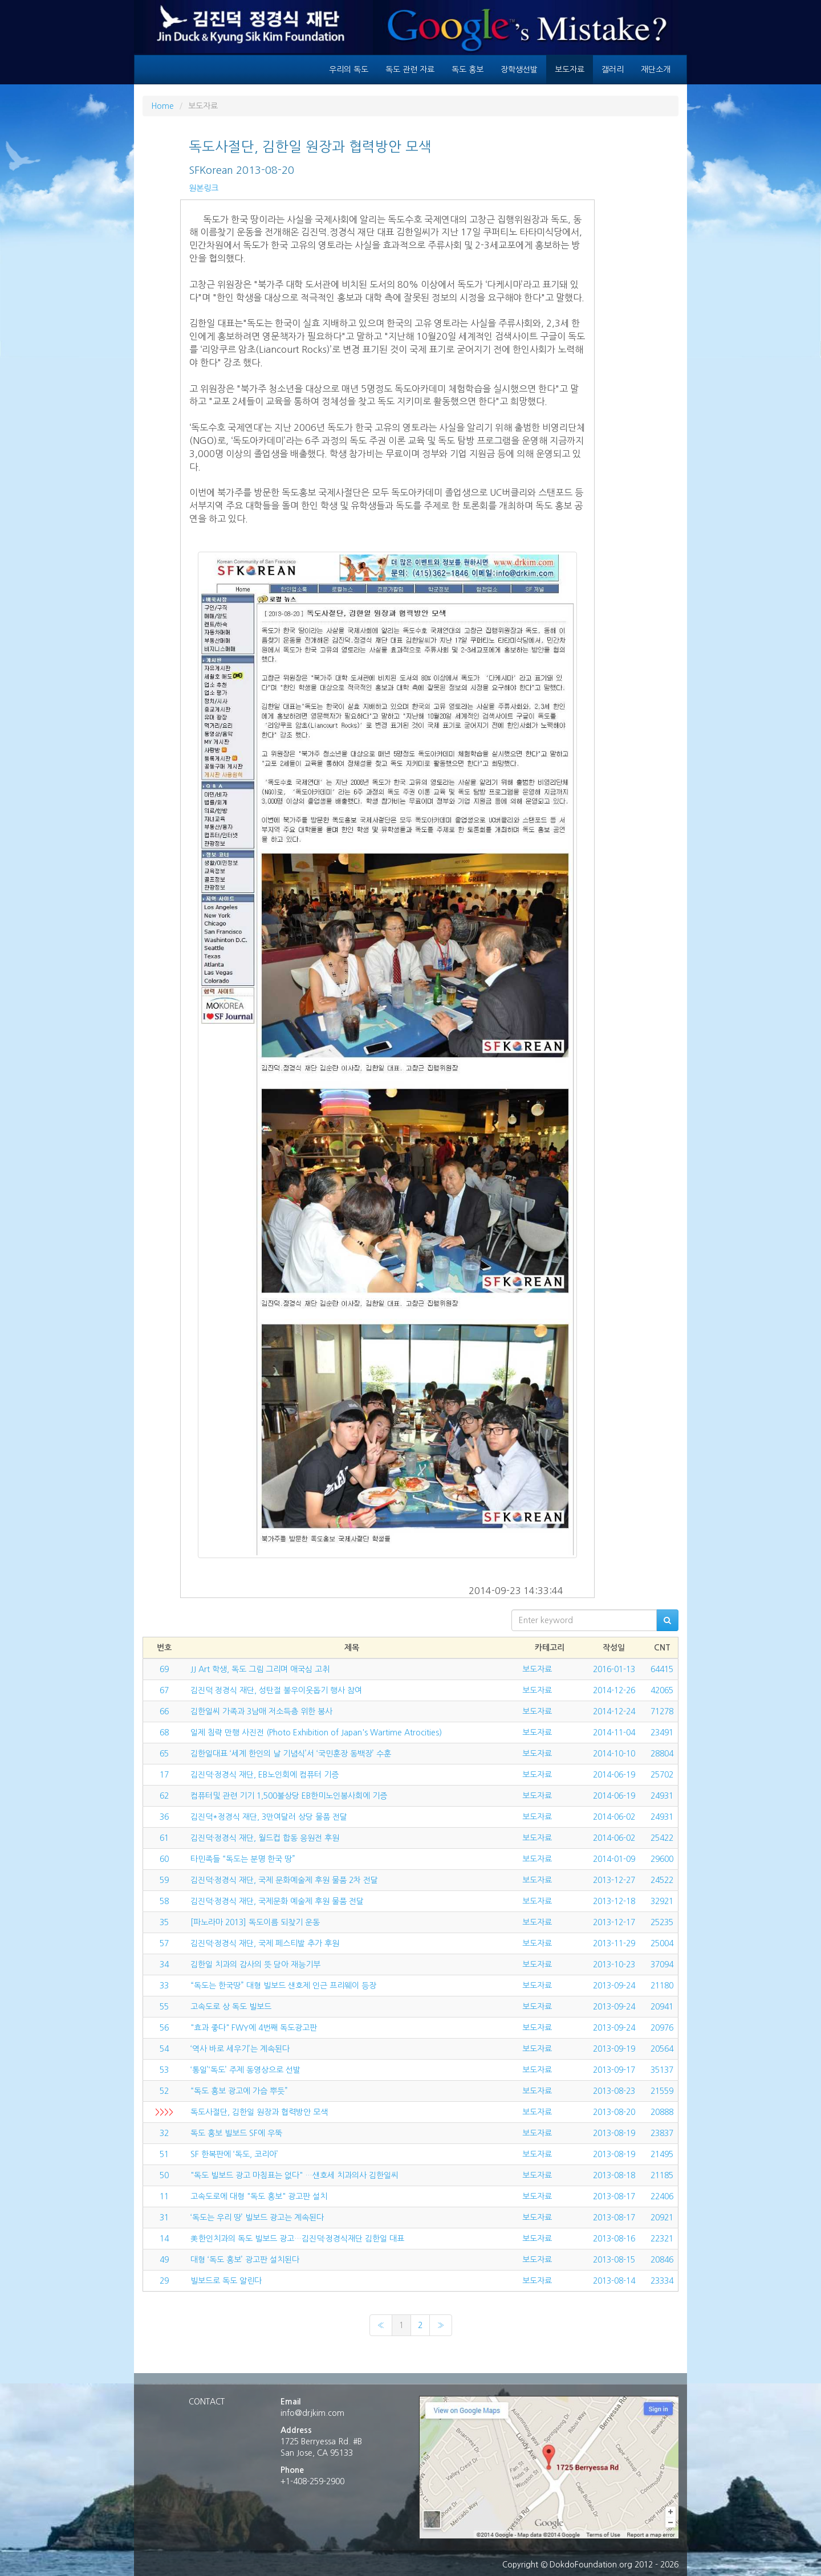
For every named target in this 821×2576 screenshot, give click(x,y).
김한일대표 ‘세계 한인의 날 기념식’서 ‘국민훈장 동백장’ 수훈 (290, 1754)
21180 (662, 1986)
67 (164, 1690)
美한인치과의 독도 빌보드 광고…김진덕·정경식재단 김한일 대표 (297, 2239)
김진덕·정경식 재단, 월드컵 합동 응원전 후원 (264, 1838)
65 (164, 1754)
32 (164, 2133)
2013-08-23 (614, 2091)
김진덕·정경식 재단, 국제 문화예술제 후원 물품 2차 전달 (284, 1880)
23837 (662, 2133)
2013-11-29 (614, 1943)
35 (164, 1922)
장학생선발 (519, 70)
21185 (662, 2175)
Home (162, 106)
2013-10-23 (614, 1964)
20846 (662, 2260)
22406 (662, 2196)
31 (164, 2218)
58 (164, 1901)
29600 (662, 1859)
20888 (662, 2112)
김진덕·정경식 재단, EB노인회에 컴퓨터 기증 (264, 1775)
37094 (662, 1964)
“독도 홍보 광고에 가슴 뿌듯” (239, 2091)
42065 (662, 1690)
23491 (662, 1733)
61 (164, 1838)
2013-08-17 (614, 2196)
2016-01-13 (614, 1669)
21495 (662, 2154)
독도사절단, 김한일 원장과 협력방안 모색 (259, 2112)
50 (164, 2175)
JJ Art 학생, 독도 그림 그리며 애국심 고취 (260, 1669)
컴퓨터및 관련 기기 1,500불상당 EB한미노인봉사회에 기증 (288, 1796)
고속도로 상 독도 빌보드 (230, 2007)
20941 (662, 2007)
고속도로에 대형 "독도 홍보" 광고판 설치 (258, 2196)
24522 (662, 1880)
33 (164, 1986)
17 (164, 1775)
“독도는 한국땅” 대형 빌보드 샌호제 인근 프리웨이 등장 (283, 1986)
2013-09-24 (614, 1986)
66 (164, 1711)
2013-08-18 (614, 2175)
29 (164, 2281)
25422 (662, 1838)
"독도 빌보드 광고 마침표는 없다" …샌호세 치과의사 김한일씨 (294, 2175)
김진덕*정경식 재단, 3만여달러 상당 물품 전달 (268, 1817)
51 (164, 2154)
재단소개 (655, 70)
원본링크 (203, 188)
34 (164, 1964)
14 (164, 2239)
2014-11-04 (614, 1733)
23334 (662, 2281)
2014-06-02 (614, 1817)
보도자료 (569, 70)
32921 (662, 1901)
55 (164, 2007)
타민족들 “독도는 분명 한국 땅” (242, 1859)
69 (164, 1669)
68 (164, 1733)
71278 (662, 1711)
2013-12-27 (614, 1880)
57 (164, 1943)
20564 (662, 2049)
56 (164, 2028)
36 (164, 1817)
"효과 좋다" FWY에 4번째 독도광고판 (253, 2028)
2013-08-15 (614, 2260)
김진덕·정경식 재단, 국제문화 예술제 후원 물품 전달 (277, 1901)
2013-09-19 (614, 2049)
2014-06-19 (614, 1775)
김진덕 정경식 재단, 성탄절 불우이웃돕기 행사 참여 (276, 1690)
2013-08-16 (614, 2239)
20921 (662, 2218)
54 (164, 2049)
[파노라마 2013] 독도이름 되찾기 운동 (255, 1922)
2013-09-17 (614, 2070)
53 (164, 2070)
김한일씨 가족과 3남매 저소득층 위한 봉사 (261, 1711)
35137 (662, 2070)
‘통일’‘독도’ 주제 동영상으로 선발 (245, 2070)
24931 (662, 1796)
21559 (662, 2091)
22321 (662, 2239)
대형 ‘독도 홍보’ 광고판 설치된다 (244, 2260)
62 (164, 1796)
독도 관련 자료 (409, 70)
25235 (662, 1922)
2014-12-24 (614, 1711)
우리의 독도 (348, 70)
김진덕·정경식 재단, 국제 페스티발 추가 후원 (264, 1943)
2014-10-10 (614, 1754)
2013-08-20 (614, 2112)
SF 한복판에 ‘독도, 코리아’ (234, 2154)
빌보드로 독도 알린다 (226, 2281)
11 (164, 2196)
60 (164, 1859)
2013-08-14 (614, 2281)
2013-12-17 (614, 1922)
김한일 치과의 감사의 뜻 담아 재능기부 (255, 1964)
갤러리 (612, 70)
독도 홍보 (467, 70)
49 (164, 2260)
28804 (662, 1754)
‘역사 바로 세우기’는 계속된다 (240, 2049)
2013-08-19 (614, 2133)
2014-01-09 (614, 1859)
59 (164, 1880)
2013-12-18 (614, 1901)
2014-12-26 (614, 1690)
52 (164, 2091)
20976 (662, 2028)
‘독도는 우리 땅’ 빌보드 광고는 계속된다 (257, 2218)
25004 (662, 1943)
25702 (662, 1775)
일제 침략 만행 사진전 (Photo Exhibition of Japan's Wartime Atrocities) (316, 1733)
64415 (662, 1669)
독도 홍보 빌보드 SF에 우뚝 (236, 2133)
